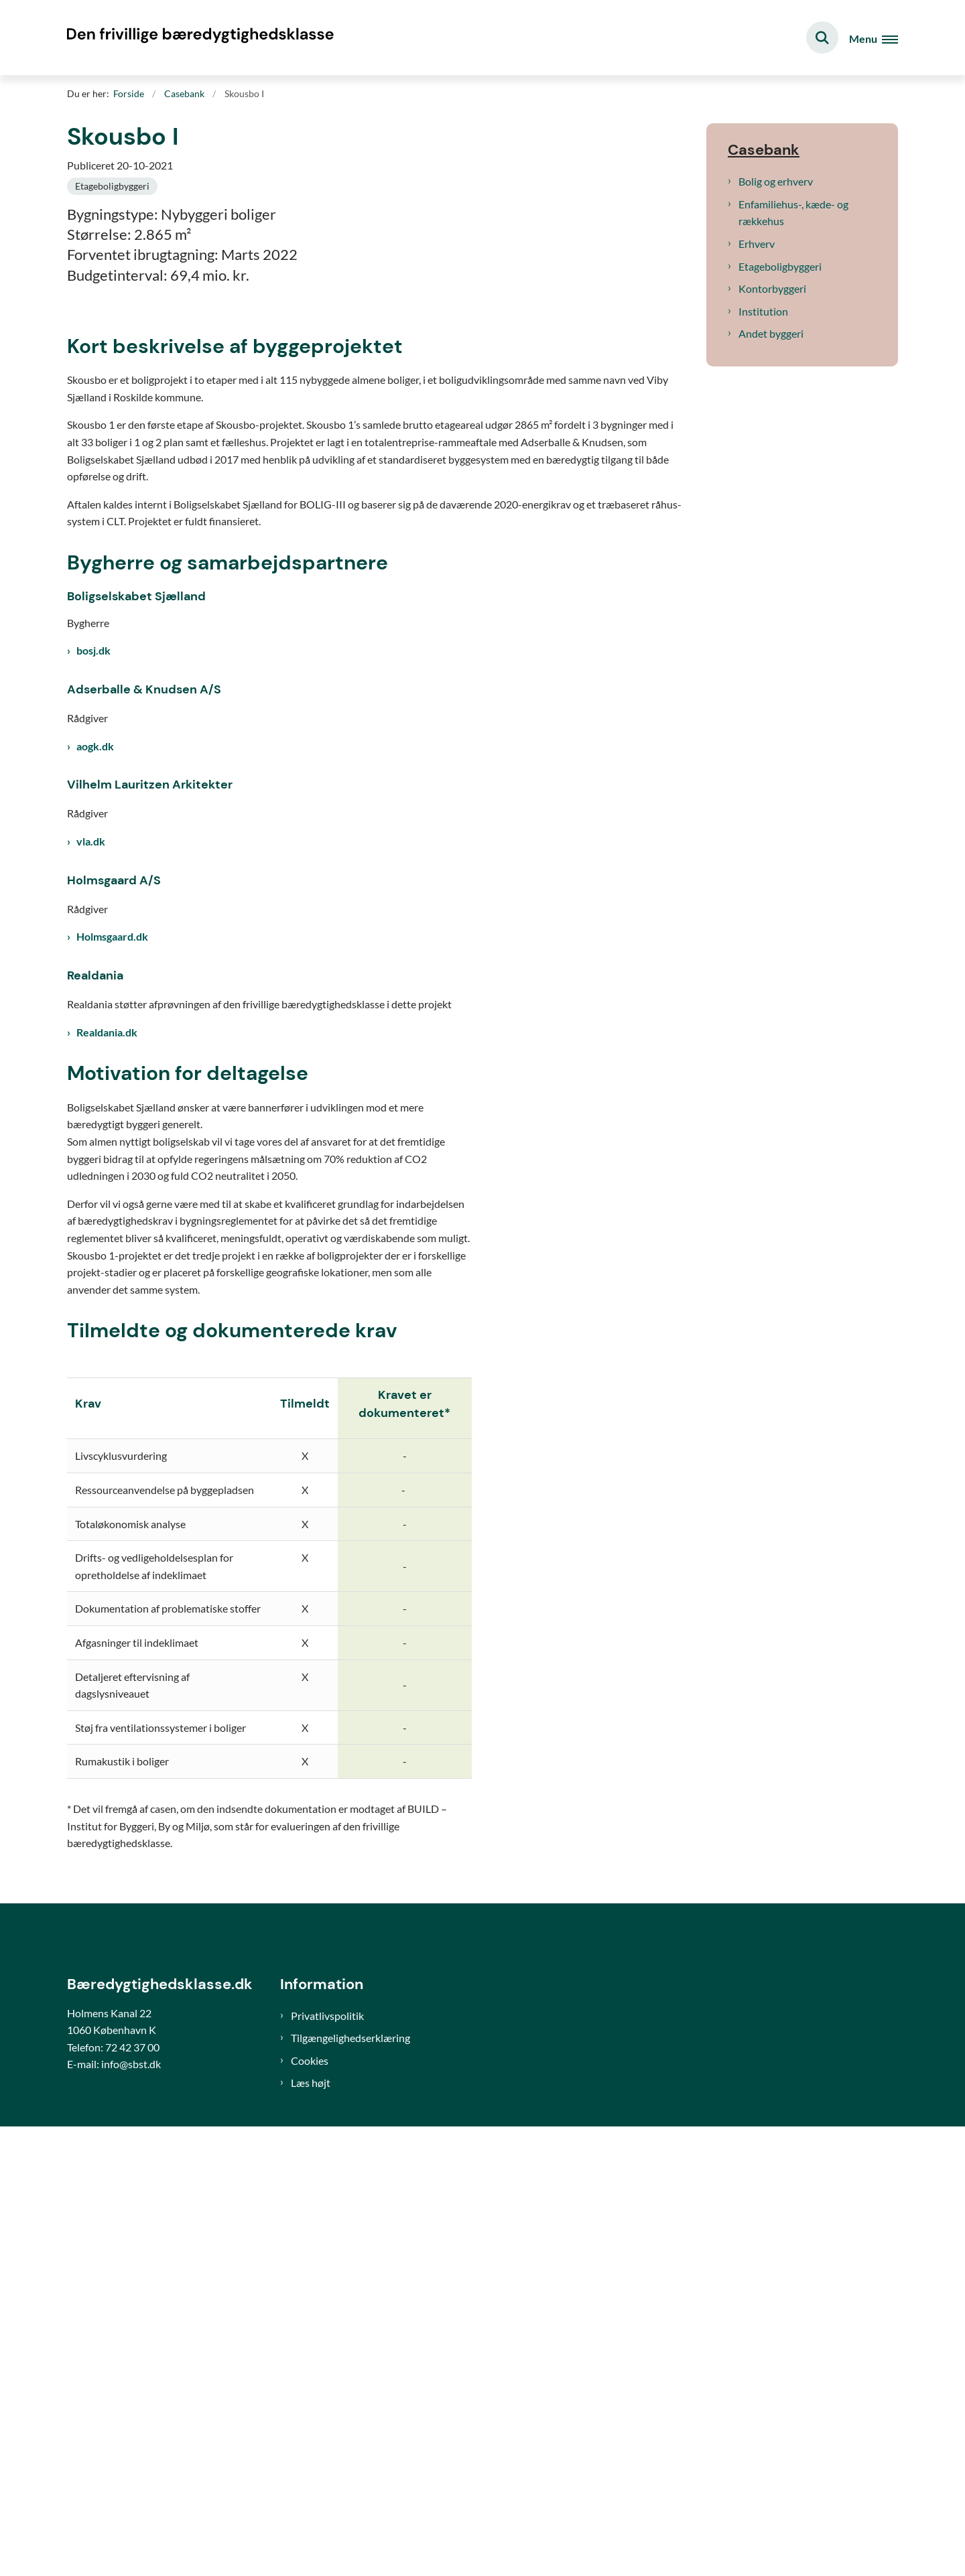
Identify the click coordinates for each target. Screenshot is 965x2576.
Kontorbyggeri (772, 288)
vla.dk (90, 1260)
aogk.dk (95, 1164)
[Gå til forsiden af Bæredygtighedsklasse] (201, 37)
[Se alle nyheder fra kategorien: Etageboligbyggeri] (112, 186)
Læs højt (310, 2532)
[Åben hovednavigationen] (873, 38)
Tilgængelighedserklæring (350, 2487)
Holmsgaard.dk (112, 1355)
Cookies (309, 2510)
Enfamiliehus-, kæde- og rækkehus (793, 213)
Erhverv (756, 243)
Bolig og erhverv (775, 181)
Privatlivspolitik (327, 2465)
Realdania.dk (106, 1451)
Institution (763, 311)
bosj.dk (93, 1069)
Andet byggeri (770, 333)
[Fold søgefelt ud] (822, 37)
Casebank (763, 150)
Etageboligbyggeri (780, 266)
